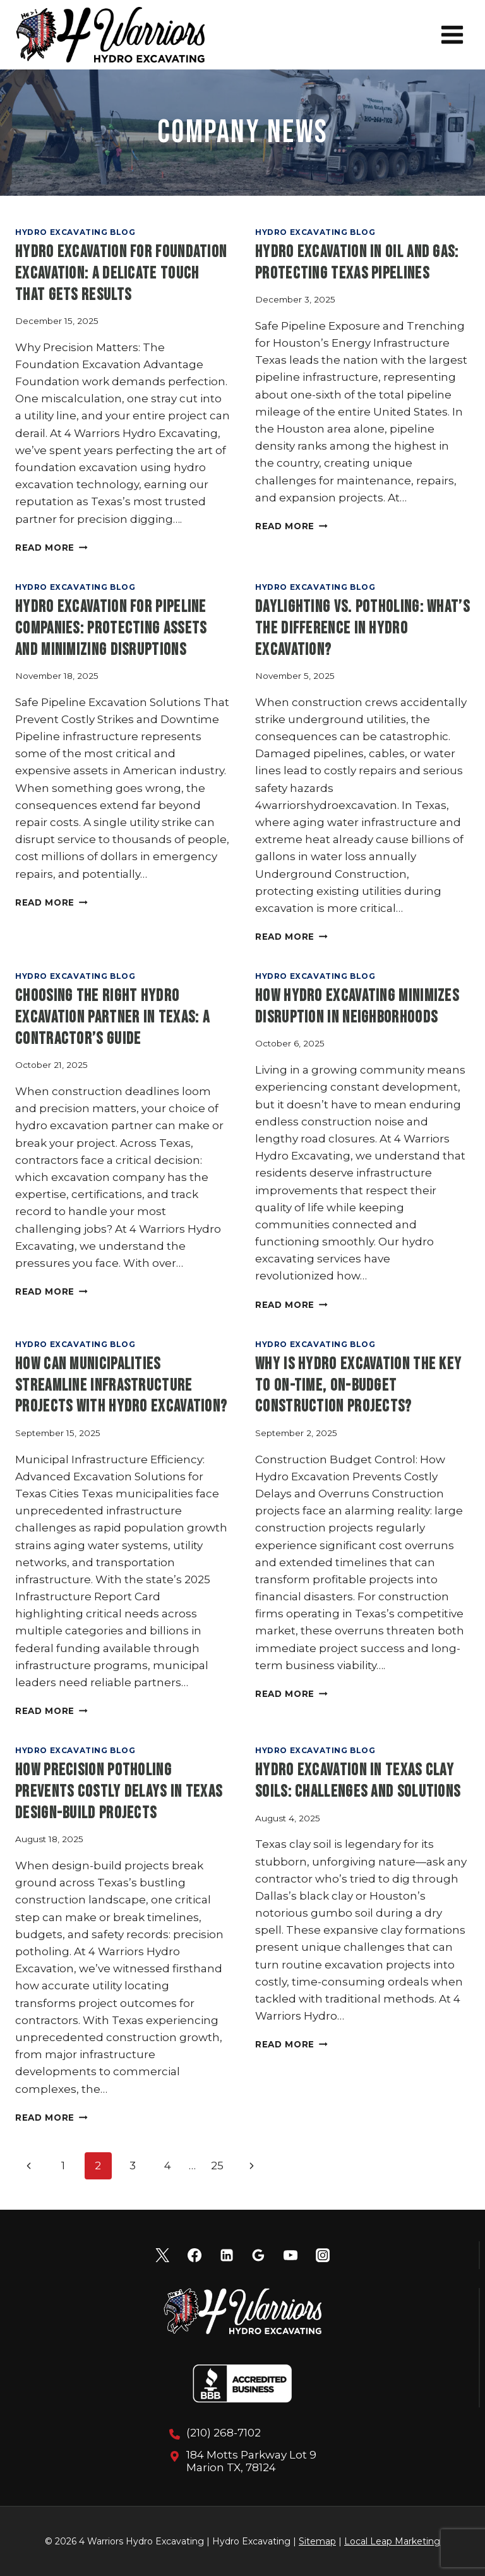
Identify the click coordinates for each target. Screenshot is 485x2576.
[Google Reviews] (258, 2255)
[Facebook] (194, 2255)
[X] (162, 2255)
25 (217, 2165)
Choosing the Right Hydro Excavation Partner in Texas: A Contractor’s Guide (112, 1017)
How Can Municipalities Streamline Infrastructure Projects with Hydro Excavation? (121, 1386)
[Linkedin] (227, 2255)
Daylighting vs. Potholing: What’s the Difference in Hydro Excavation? (362, 628)
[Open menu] (452, 34)
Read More (51, 547)
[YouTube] (290, 2255)
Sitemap (317, 2541)
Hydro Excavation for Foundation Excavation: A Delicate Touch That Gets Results (121, 274)
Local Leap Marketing (392, 2541)
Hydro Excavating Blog (75, 232)
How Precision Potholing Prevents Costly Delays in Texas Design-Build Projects (118, 1792)
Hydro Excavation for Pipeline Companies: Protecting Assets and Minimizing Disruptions (111, 628)
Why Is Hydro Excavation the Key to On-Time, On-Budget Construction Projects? (358, 1386)
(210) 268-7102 (223, 2432)
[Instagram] (323, 2255)
